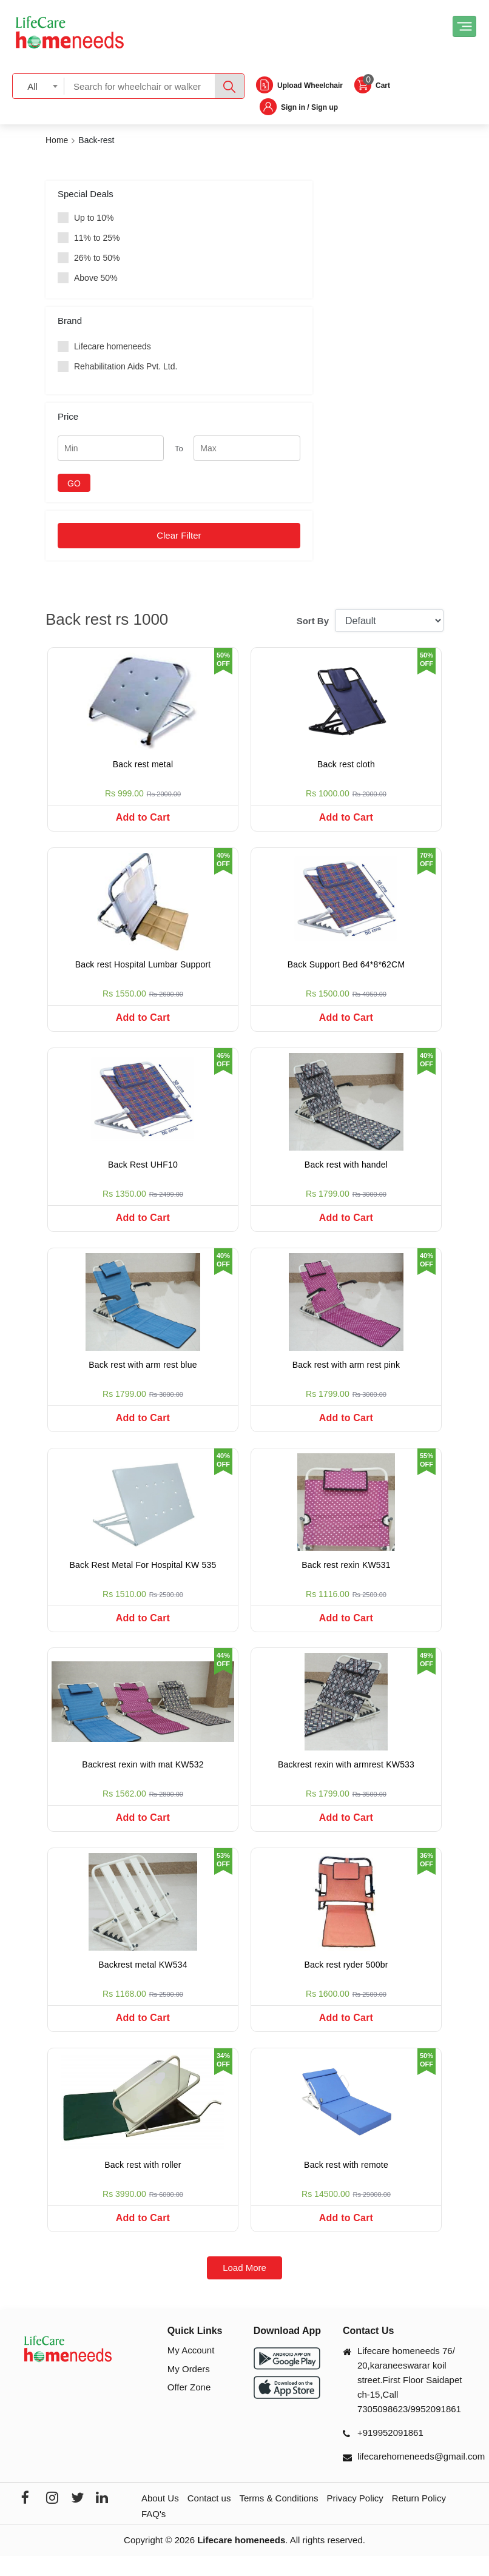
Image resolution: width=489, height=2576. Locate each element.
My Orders (188, 2389)
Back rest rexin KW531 (346, 1574)
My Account (191, 2370)
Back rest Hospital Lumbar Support (143, 967)
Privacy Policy (354, 2518)
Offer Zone (189, 2407)
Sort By (313, 621)
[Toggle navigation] (464, 26)
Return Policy (419, 2518)
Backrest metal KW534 (142, 1980)
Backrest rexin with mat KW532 (142, 1777)
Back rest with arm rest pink (346, 1372)
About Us (160, 2518)
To (179, 448)
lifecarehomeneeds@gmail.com (421, 2476)
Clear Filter (179, 535)
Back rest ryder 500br (346, 1980)
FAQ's (153, 2534)
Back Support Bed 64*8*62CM (346, 967)
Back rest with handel (346, 1169)
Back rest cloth (346, 764)
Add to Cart (143, 817)
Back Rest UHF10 (143, 1169)
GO (74, 483)
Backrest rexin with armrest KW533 (346, 1777)
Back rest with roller (142, 2182)
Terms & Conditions (278, 2518)
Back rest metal (143, 764)
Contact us (209, 2518)
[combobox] (38, 86)
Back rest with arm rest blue (143, 1372)
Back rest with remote (346, 2182)
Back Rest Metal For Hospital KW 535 (143, 1574)
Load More (244, 2287)
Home (57, 140)
